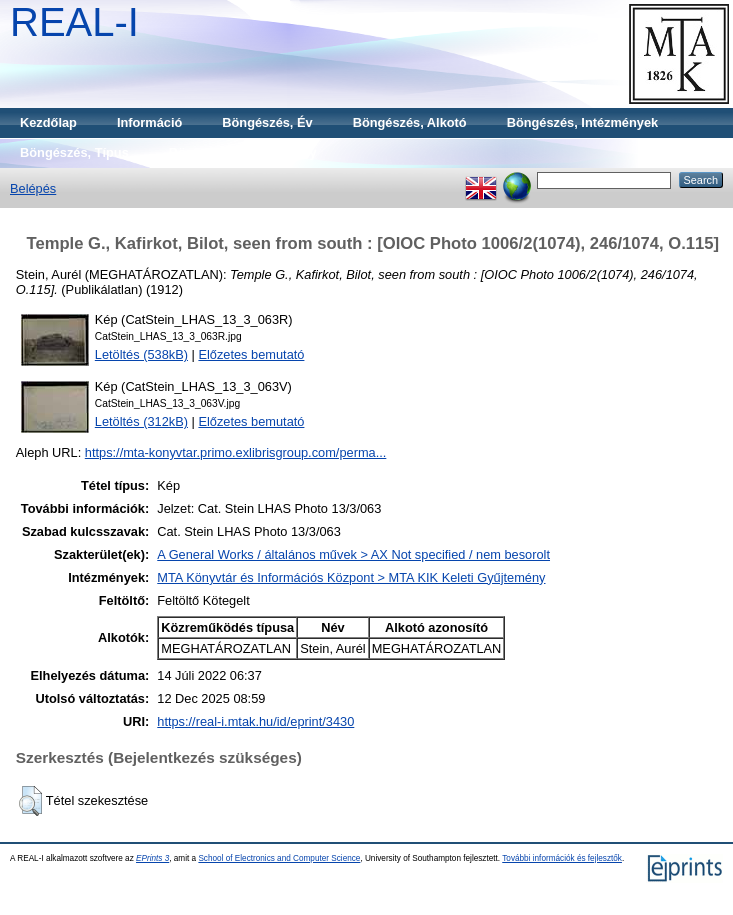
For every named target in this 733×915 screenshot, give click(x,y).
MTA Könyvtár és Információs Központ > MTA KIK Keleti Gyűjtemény (351, 577)
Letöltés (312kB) (141, 421)
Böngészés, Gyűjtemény (243, 152)
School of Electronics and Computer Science (279, 858)
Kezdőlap (48, 122)
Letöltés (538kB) (141, 354)
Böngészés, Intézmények (582, 122)
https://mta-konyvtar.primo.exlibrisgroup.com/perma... (236, 452)
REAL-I (74, 22)
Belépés (33, 188)
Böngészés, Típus (74, 152)
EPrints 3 (152, 858)
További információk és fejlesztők (562, 858)
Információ (149, 122)
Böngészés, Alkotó (410, 122)
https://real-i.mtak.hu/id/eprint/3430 (255, 721)
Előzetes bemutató (251, 354)
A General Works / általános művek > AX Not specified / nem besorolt (353, 554)
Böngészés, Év (267, 122)
